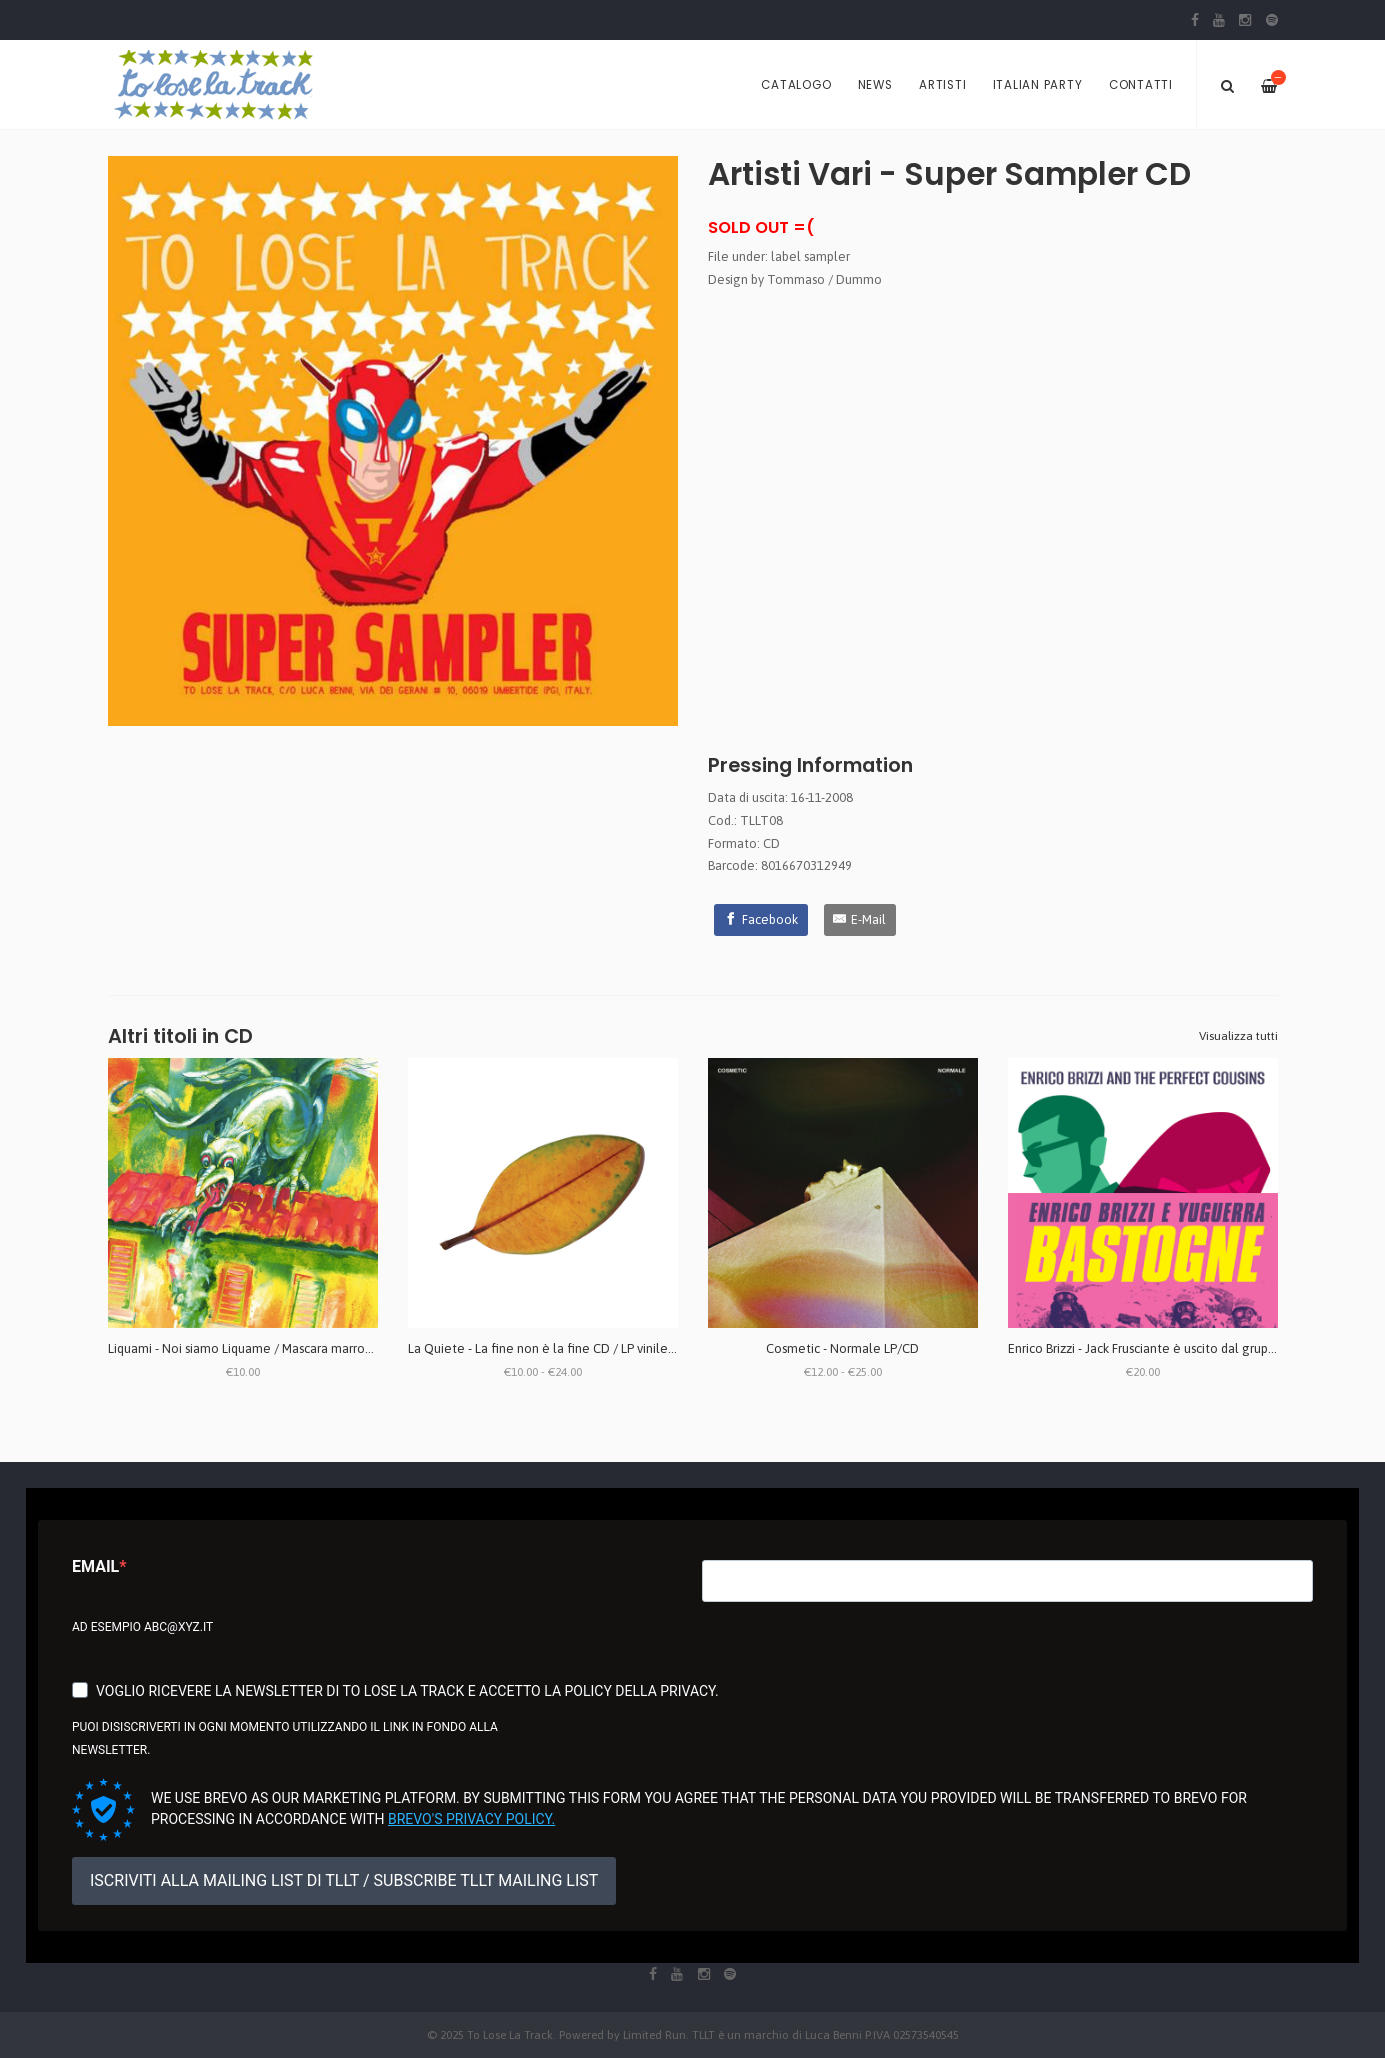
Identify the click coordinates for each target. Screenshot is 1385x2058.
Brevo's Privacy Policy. (471, 1819)
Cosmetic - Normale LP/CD (842, 1348)
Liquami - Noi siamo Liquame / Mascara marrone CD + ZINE (274, 1348)
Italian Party (1038, 85)
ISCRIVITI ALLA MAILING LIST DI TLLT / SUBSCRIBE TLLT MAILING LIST (344, 1880)
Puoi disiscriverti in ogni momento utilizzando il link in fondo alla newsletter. (285, 1738)
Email (95, 1566)
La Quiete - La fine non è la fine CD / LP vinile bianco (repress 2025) (600, 1348)
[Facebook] (761, 920)
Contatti (1141, 85)
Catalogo (796, 85)
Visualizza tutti (1238, 1036)
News (875, 85)
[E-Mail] (860, 920)
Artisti (942, 85)
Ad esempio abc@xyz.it (142, 1627)
